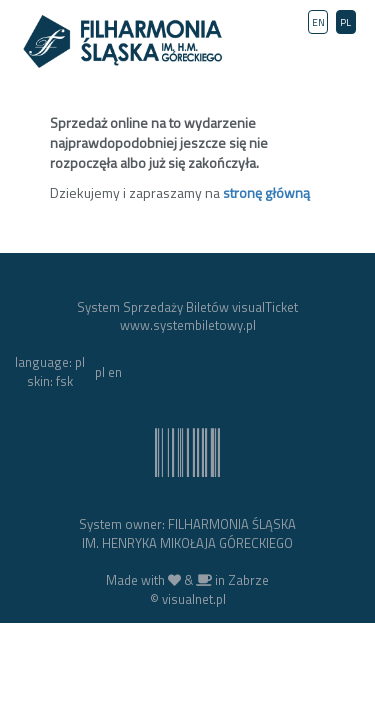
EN (318, 22)
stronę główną (266, 192)
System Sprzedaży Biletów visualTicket (187, 307)
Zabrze (248, 580)
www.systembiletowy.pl (188, 325)
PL (345, 22)
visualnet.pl (194, 599)
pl (100, 372)
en (115, 372)
